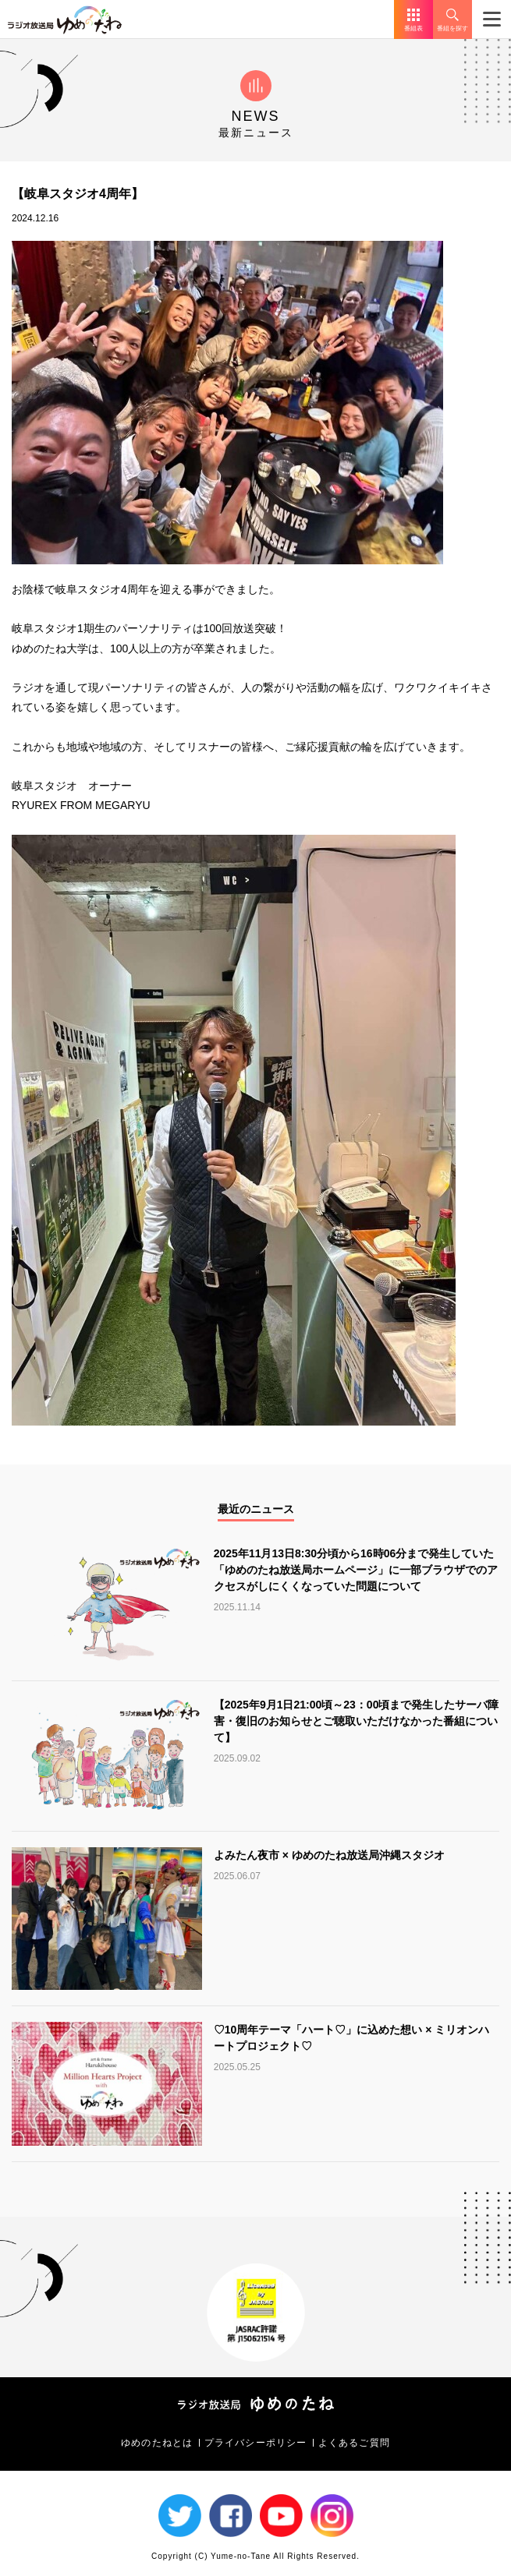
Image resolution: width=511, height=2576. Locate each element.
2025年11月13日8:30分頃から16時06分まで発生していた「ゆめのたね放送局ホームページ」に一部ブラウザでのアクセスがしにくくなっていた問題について (356, 1569)
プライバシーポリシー (255, 2442)
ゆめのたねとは (157, 2442)
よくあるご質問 (354, 2442)
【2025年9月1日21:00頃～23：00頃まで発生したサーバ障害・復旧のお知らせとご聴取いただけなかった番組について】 (356, 1721)
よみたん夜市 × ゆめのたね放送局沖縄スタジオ (329, 1855)
